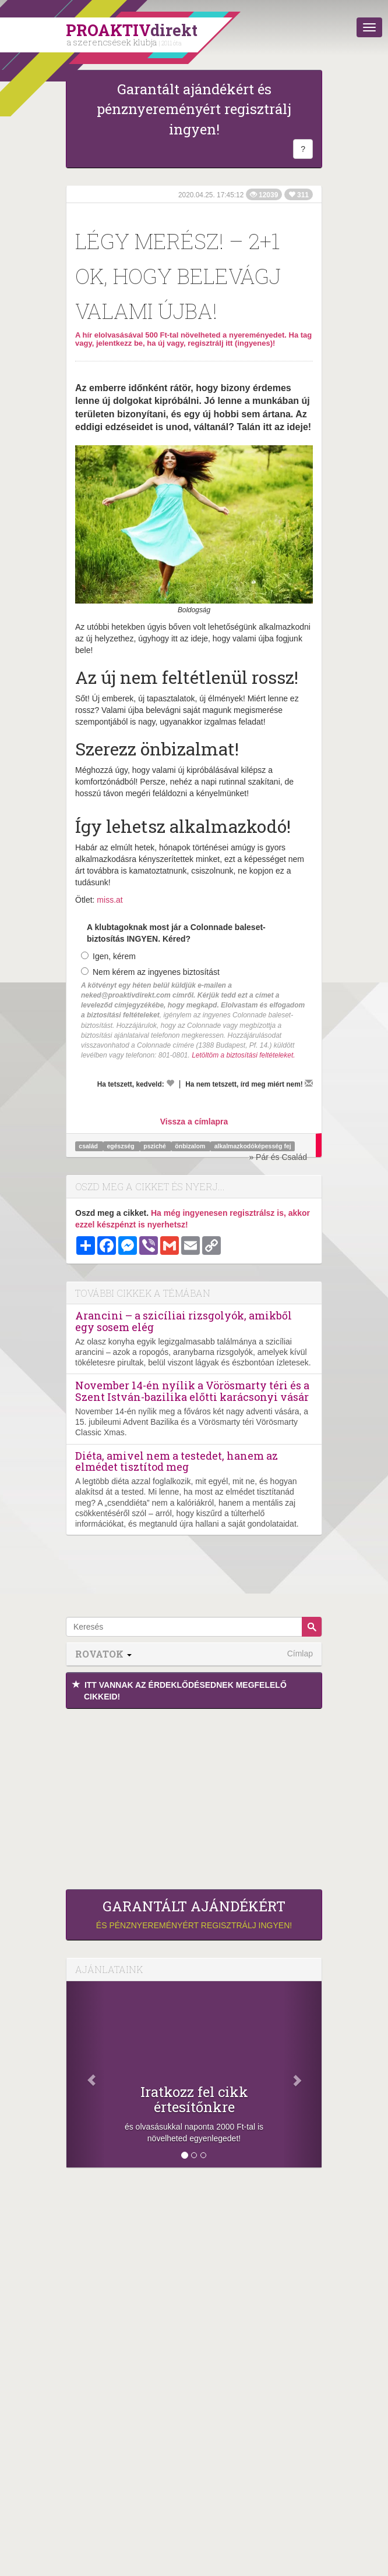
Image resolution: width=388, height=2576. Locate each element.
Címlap (300, 1653)
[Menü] (369, 27)
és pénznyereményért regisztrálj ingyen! (194, 1914)
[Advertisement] (194, 1796)
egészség (121, 1145)
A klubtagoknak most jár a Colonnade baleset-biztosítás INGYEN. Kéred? (176, 932)
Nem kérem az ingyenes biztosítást (150, 972)
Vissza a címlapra (194, 1121)
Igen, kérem (108, 956)
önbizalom (191, 1145)
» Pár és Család (278, 1157)
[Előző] (85, 2074)
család (89, 1145)
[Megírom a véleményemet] (309, 1083)
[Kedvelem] (170, 1083)
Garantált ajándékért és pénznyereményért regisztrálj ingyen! (194, 109)
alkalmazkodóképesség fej (252, 1145)
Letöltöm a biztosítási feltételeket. (243, 1055)
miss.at (109, 899)
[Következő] (302, 2074)
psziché (155, 1145)
